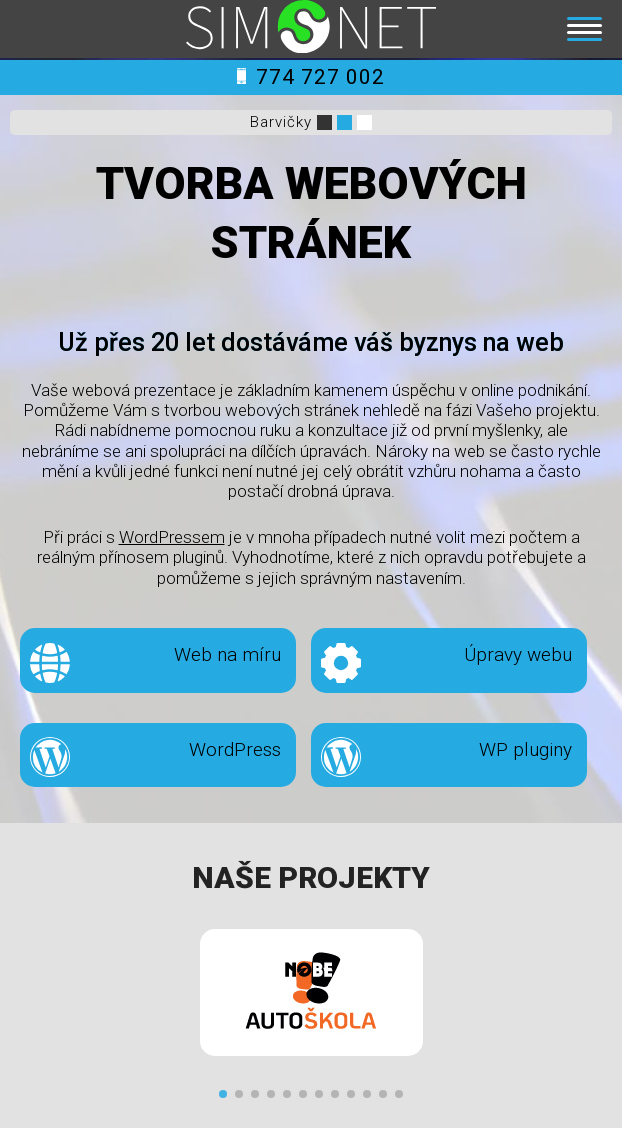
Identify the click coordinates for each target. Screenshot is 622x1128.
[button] (223, 1094)
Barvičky (281, 122)
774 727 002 (311, 77)
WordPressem (172, 537)
